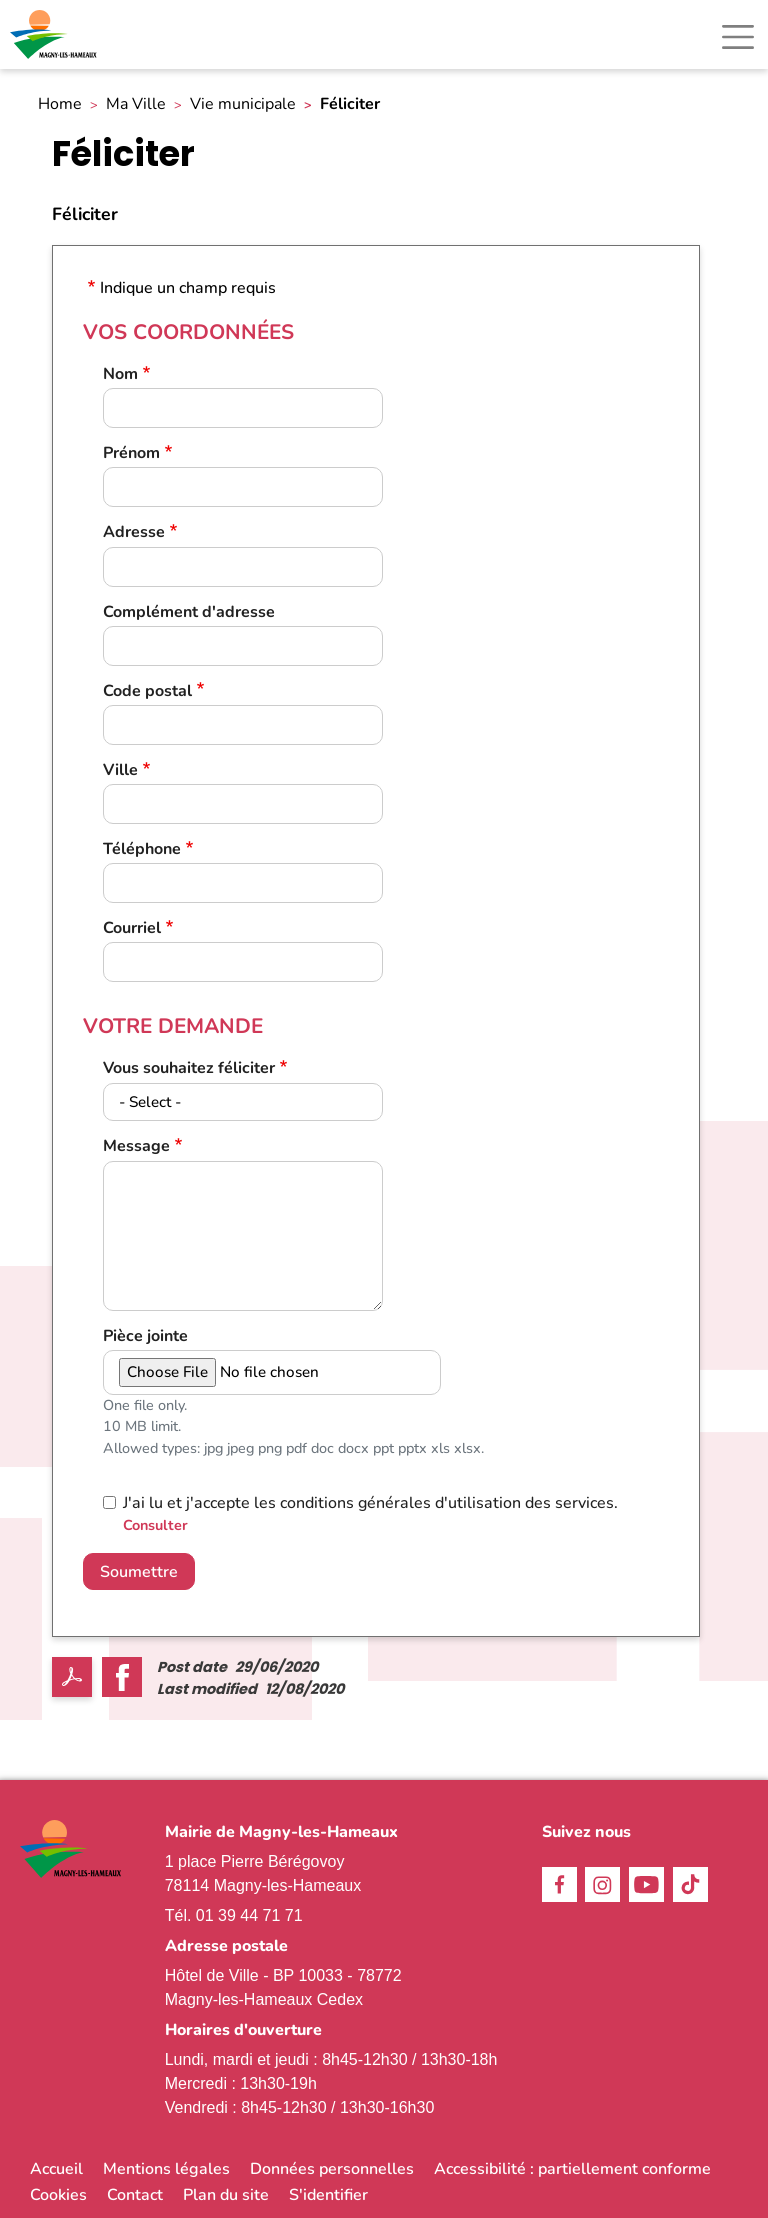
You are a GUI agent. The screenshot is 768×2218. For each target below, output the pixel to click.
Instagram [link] (602, 1884)
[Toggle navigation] (738, 37)
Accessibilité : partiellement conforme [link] (572, 2169)
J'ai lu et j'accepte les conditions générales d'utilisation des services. (370, 1503)
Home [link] (60, 104)
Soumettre (139, 1572)
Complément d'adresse (189, 612)
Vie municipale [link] (243, 104)
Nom (120, 374)
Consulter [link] (155, 1525)
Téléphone (142, 849)
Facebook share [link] (122, 1677)
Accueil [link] (56, 2169)
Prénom (131, 453)
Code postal (147, 691)
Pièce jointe (145, 1336)
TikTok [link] (690, 1884)
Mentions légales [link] (166, 2169)
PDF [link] (72, 1677)
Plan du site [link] (226, 2195)
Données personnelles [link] (332, 2169)
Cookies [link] (58, 2195)
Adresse (134, 532)
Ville (120, 770)
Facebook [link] (559, 1884)
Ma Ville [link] (136, 104)
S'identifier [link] (328, 2195)
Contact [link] (135, 2195)
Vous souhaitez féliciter (189, 1068)
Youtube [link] (646, 1884)
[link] (55, 34)
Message (136, 1146)
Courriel (132, 928)
